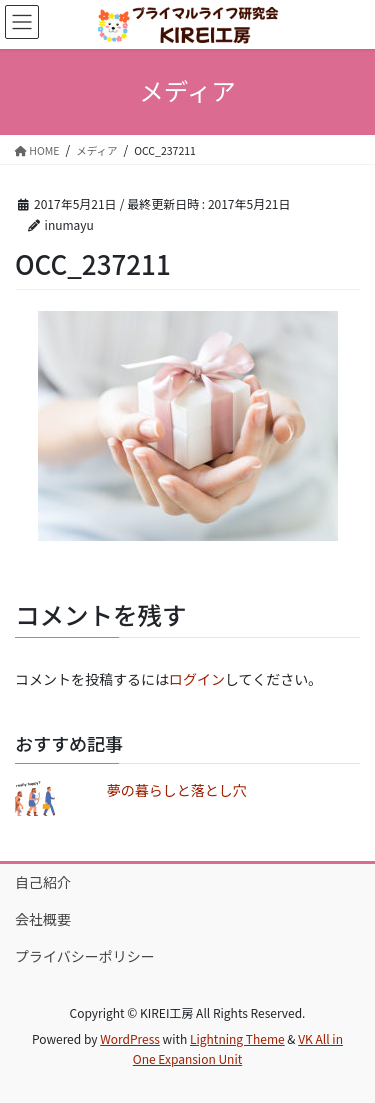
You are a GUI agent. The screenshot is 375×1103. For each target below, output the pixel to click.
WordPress (130, 1038)
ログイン (197, 679)
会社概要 (43, 919)
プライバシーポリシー (85, 956)
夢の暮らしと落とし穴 (177, 790)
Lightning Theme (237, 1038)
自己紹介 (43, 882)
